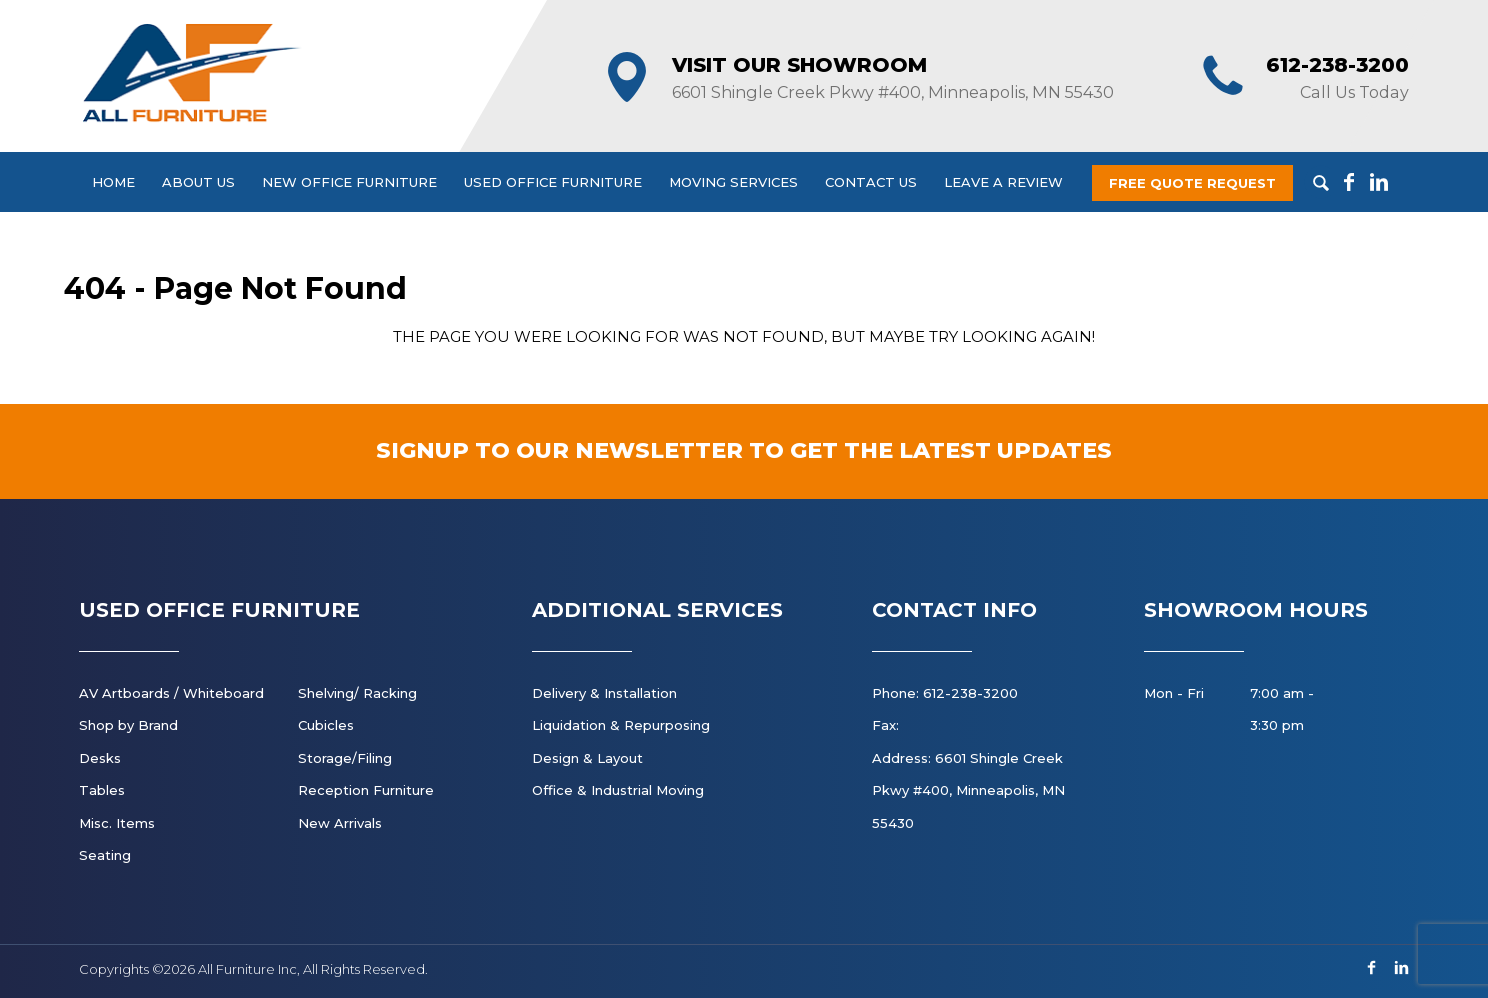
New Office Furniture (349, 182)
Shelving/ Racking (357, 693)
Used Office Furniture (553, 182)
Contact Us (871, 182)
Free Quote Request (1192, 183)
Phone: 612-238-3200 (945, 693)
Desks (100, 758)
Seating (105, 855)
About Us (198, 182)
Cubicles (326, 725)
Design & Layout (587, 758)
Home (113, 182)
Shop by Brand (128, 725)
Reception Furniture (366, 790)
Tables (102, 790)
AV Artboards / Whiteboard (171, 693)
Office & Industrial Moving (618, 790)
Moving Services (733, 182)
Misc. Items (117, 823)
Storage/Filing (345, 758)
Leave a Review (1003, 182)
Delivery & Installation (604, 693)
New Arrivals (340, 823)
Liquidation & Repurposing (621, 725)
